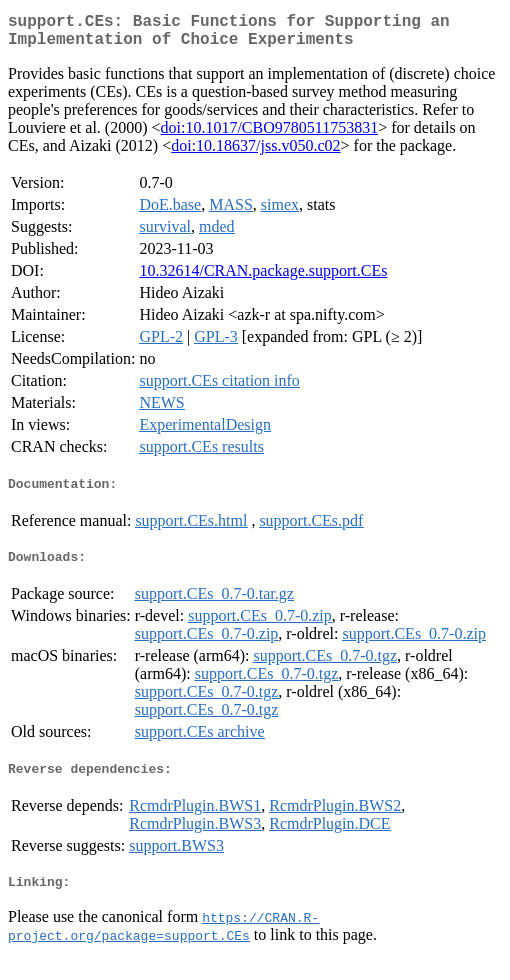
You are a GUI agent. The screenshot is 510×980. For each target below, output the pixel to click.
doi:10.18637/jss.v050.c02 (255, 153)
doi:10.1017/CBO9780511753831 (270, 135)
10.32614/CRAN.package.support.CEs (263, 278)
